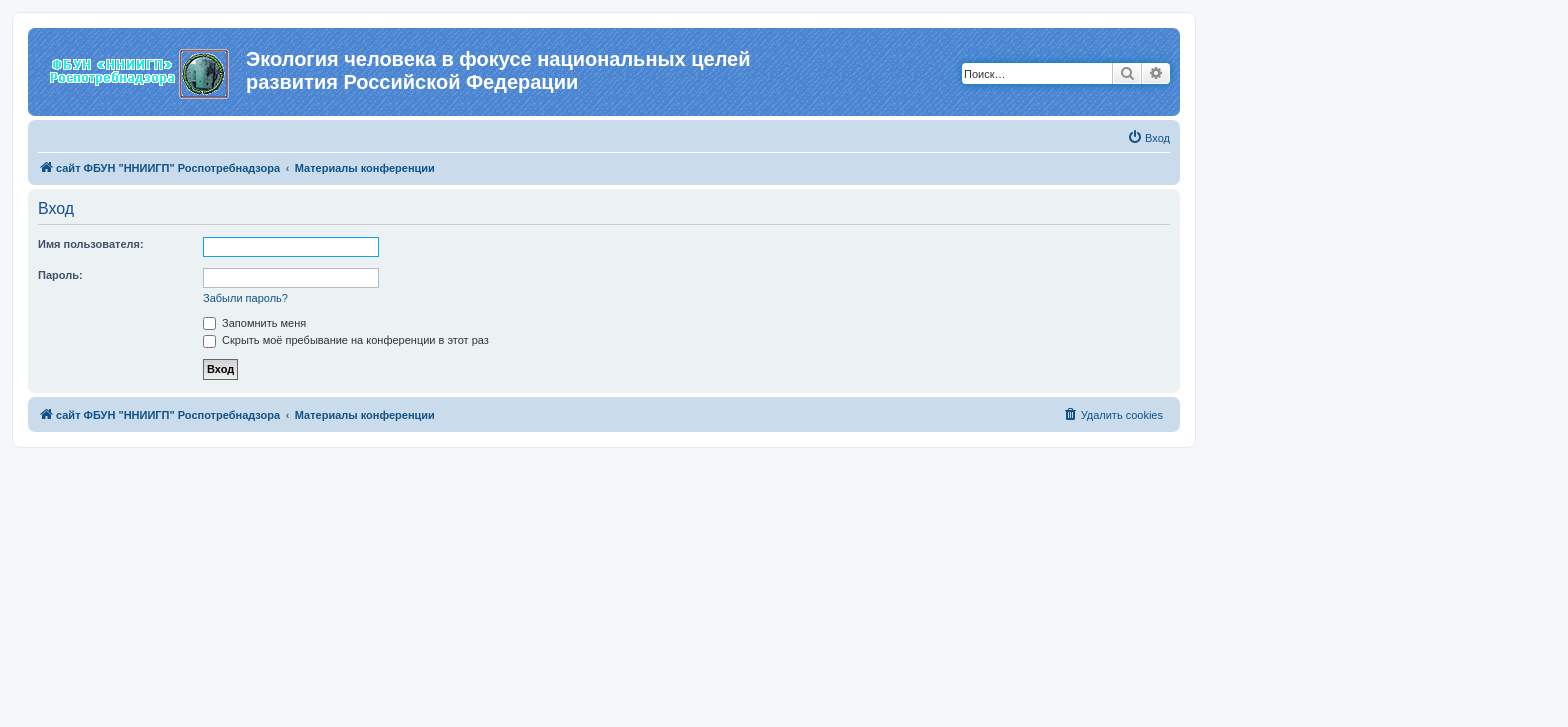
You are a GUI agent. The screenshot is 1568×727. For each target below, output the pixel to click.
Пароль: (60, 275)
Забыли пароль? (245, 298)
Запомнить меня (254, 323)
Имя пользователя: (91, 244)
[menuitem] (1148, 138)
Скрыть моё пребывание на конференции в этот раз (346, 340)
